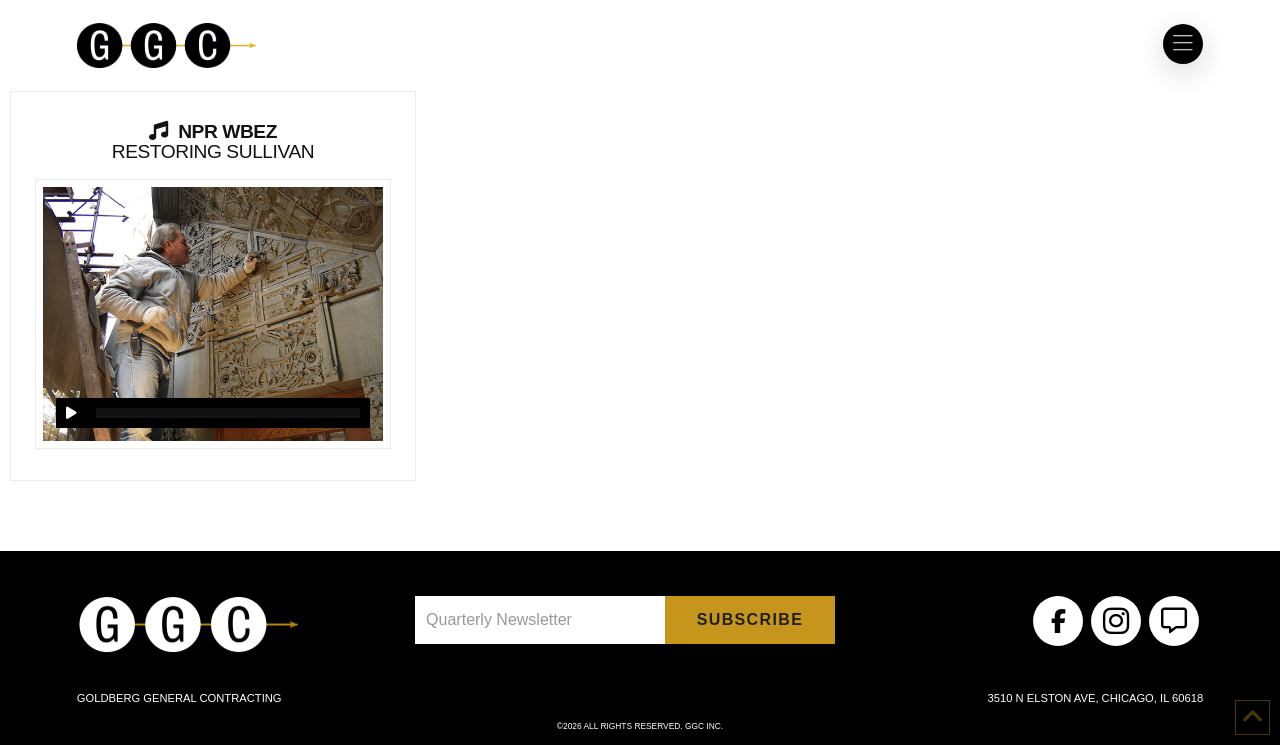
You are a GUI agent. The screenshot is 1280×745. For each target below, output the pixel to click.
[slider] (227, 413)
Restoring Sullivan (213, 141)
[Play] (71, 413)
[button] (1183, 44)
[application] (212, 413)
